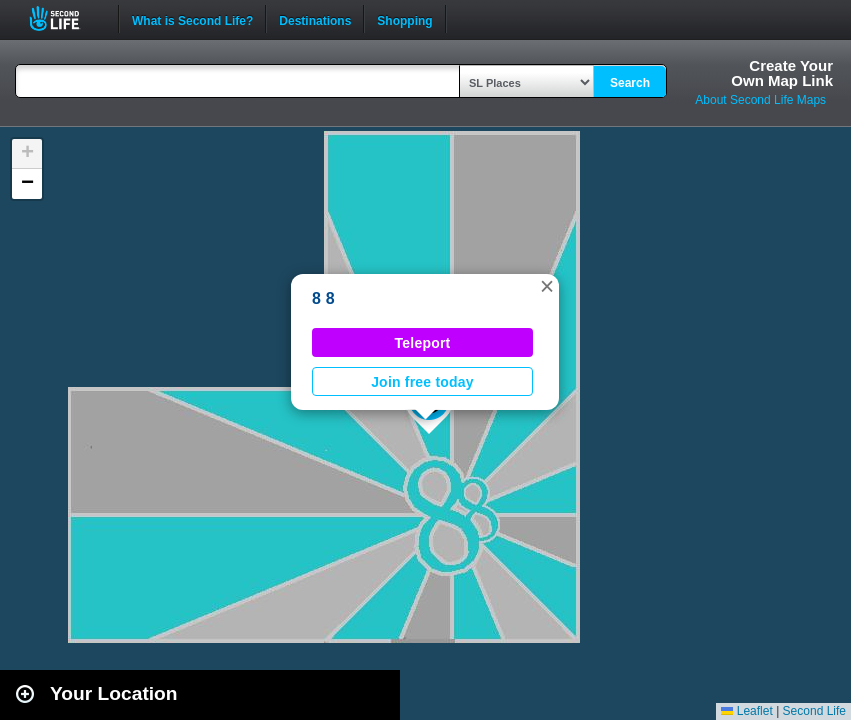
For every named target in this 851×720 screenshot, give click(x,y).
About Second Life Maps (760, 100)
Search (630, 83)
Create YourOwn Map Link (782, 73)
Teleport (423, 343)
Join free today (422, 382)
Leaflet (746, 711)
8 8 (323, 298)
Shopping (404, 19)
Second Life (65, 18)
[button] (547, 286)
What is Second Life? (192, 19)
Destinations (315, 19)
